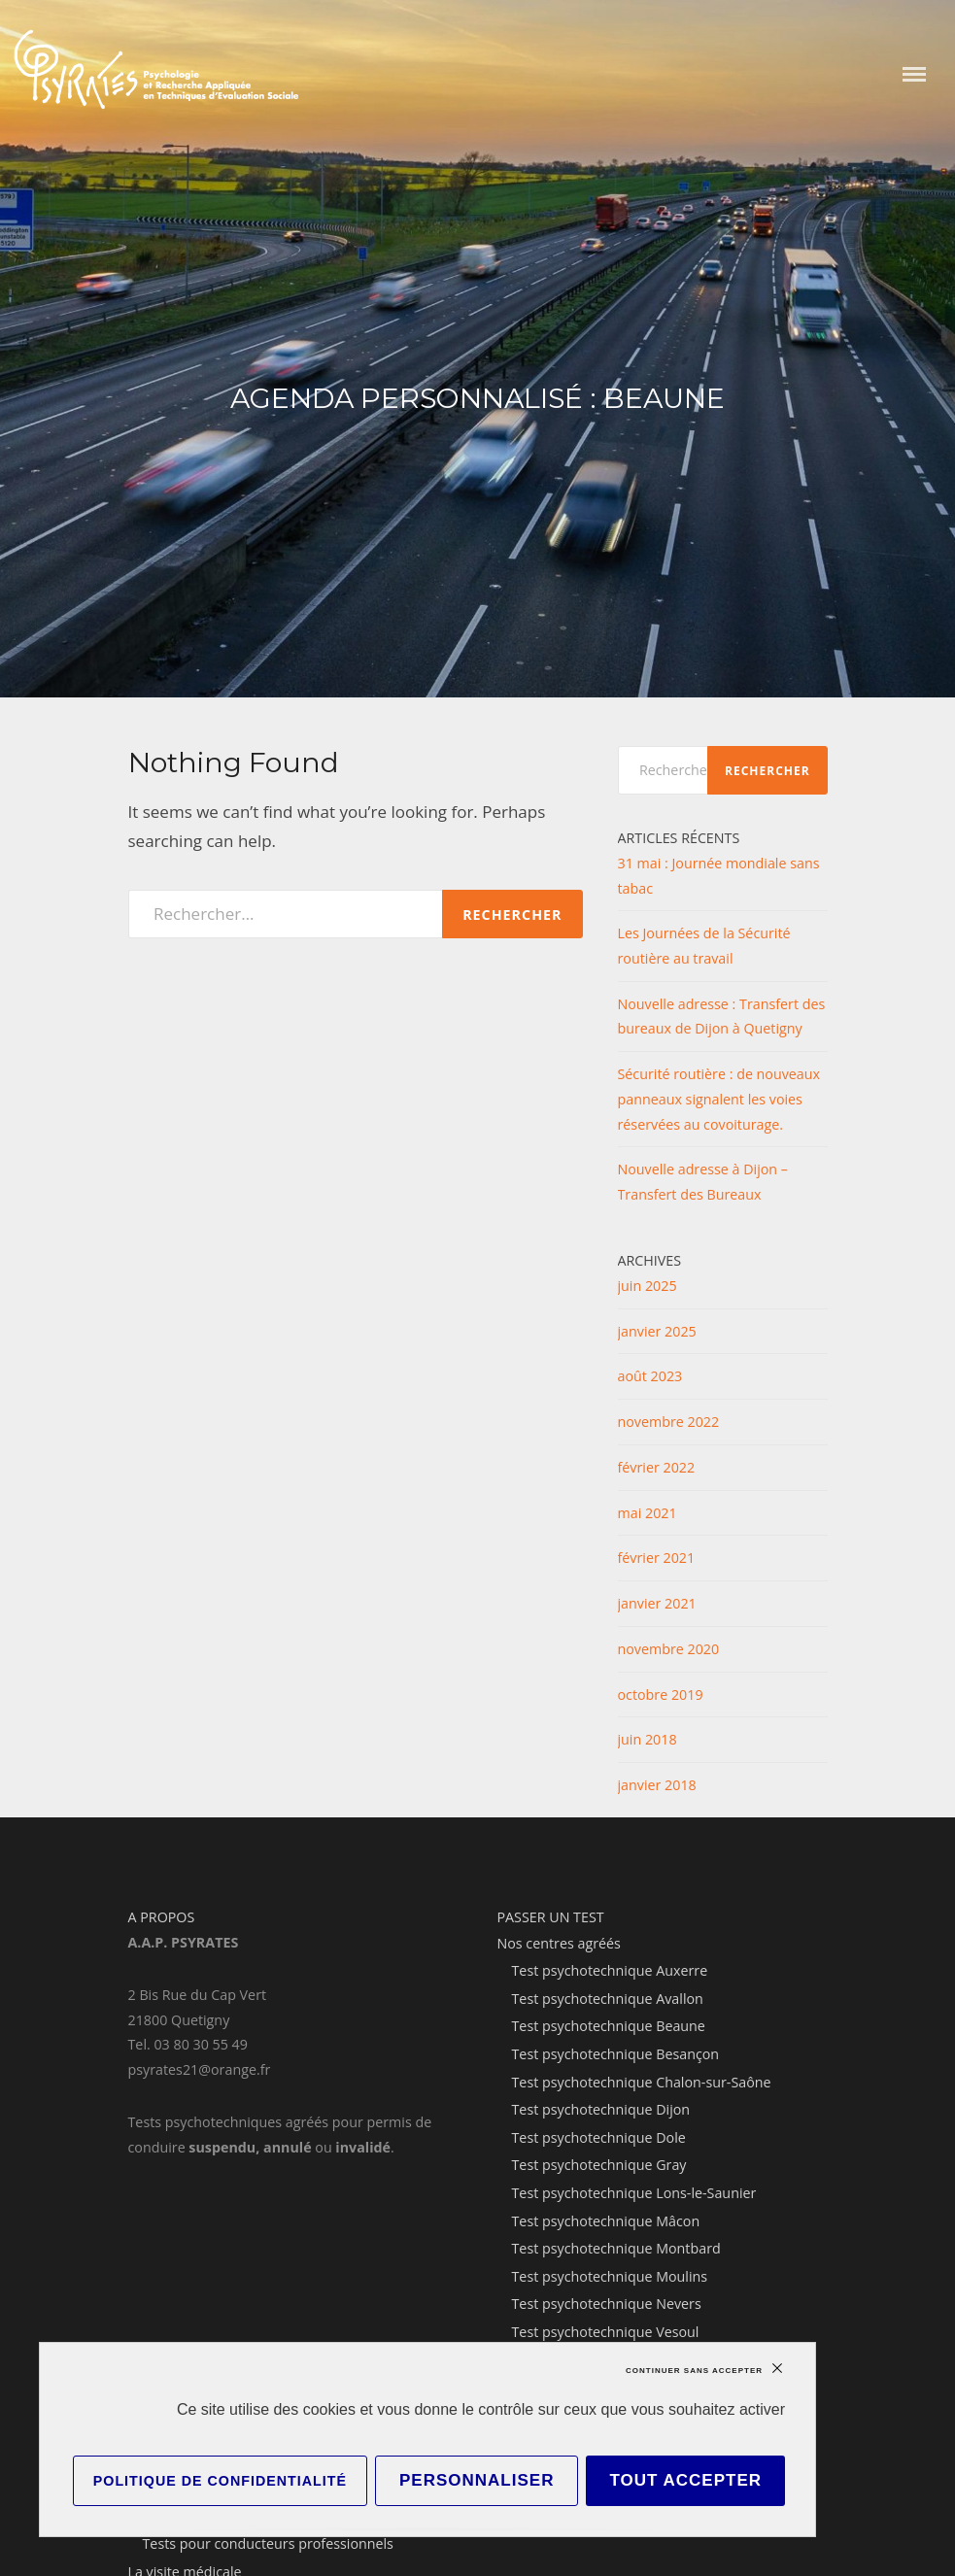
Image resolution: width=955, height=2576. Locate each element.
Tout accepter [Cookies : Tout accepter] (685, 2480)
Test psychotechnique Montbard (616, 2248)
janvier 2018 (657, 1785)
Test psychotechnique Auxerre (610, 1970)
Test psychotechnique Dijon (601, 2109)
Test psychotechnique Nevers (606, 2303)
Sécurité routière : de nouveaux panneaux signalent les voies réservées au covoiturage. (719, 1099)
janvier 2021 (657, 1603)
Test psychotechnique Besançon (616, 2054)
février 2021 (657, 1557)
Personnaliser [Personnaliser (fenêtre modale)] (476, 2480)
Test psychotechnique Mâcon (606, 2221)
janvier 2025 (657, 1331)
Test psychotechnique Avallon (607, 1998)
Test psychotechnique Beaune (608, 2026)
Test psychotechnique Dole (599, 2137)
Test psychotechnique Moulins (610, 2276)
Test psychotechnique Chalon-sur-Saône (641, 2082)
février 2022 (657, 1467)
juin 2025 (647, 1285)
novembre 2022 (669, 1421)
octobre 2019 (660, 1694)
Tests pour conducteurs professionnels (268, 2543)
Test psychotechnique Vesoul (605, 2331)
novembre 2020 (669, 1649)
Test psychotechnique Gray (599, 2164)
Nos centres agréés (559, 1943)
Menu (914, 74)
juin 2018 (647, 1739)
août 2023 (650, 1376)
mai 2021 (647, 1513)
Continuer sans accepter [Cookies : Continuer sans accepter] (694, 2370)
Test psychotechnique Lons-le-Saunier (634, 2193)
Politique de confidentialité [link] (220, 2481)
